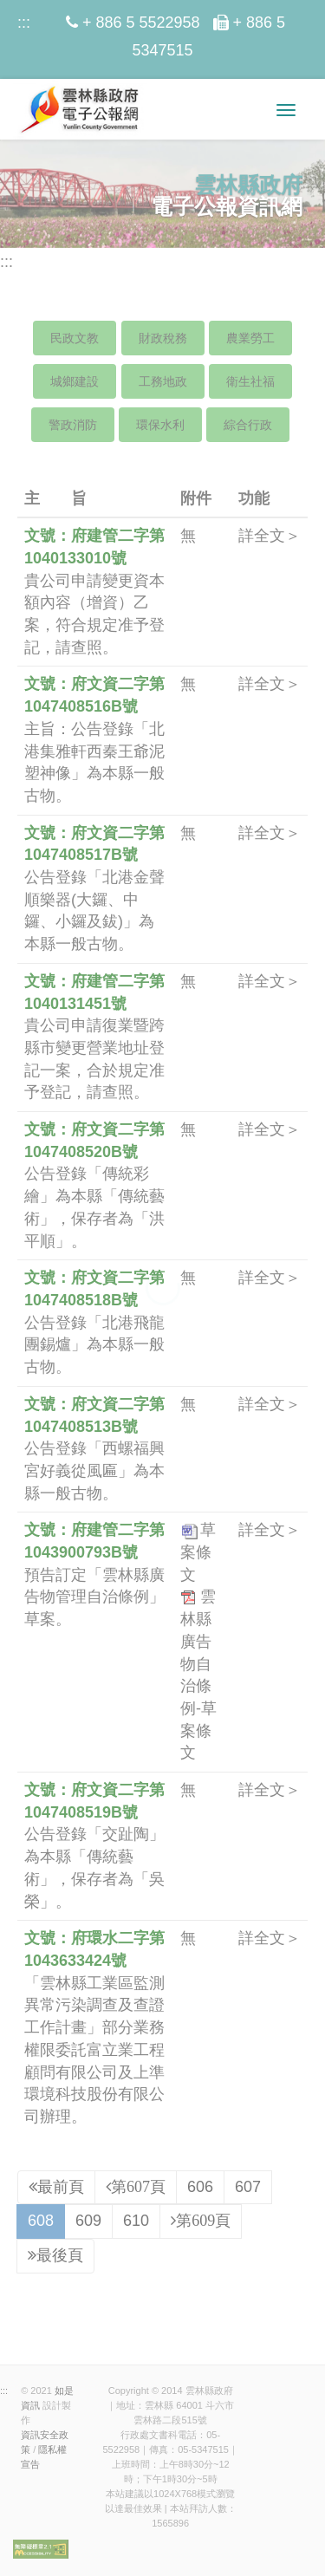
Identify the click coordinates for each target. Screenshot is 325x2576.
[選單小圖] (286, 110)
